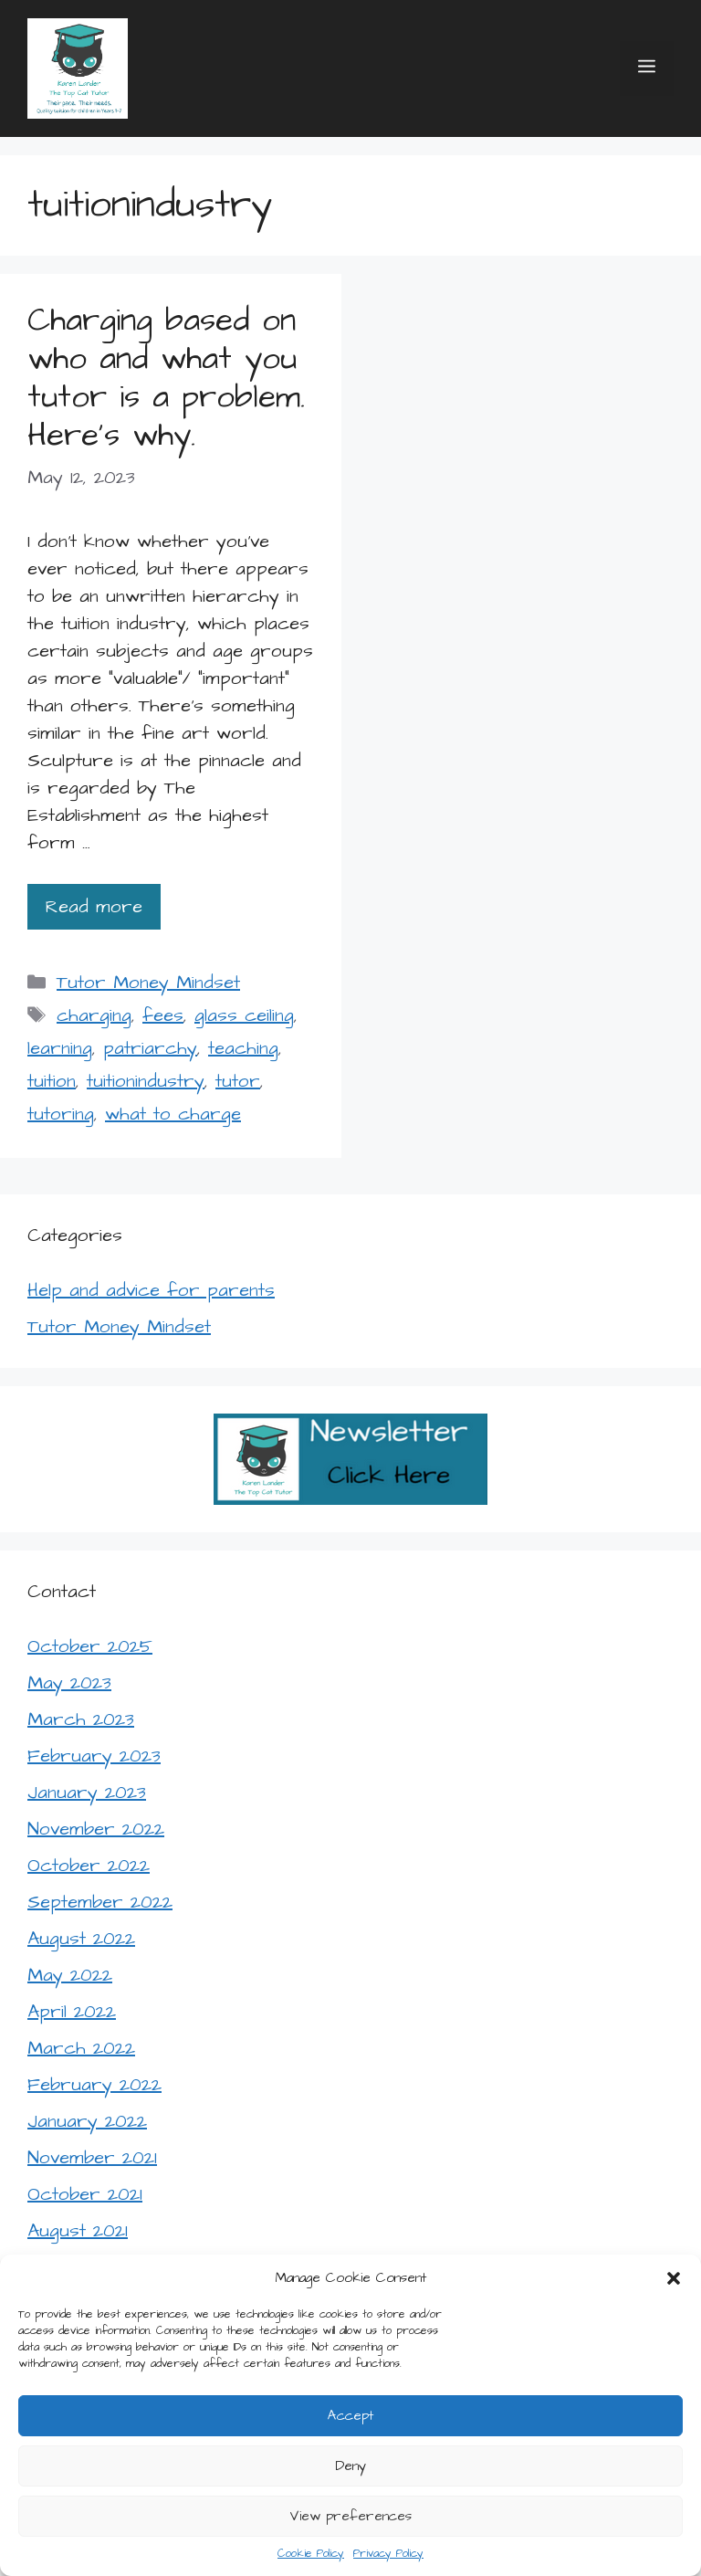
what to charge (173, 1114)
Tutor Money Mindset (148, 982)
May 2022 (69, 1975)
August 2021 (77, 2231)
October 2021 (84, 2194)
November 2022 (95, 1829)
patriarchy (150, 1048)
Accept (350, 2415)
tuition (51, 1081)
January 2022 (87, 2121)
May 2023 (69, 1683)
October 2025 (89, 1646)
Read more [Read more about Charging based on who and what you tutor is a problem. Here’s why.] (94, 907)
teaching (243, 1048)
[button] (673, 2278)
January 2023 (86, 1792)
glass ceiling (244, 1015)
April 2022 (71, 2011)
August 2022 (81, 1938)
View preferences (350, 2516)
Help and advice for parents (151, 1290)
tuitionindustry (145, 1081)
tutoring (60, 1114)
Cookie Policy (310, 2553)
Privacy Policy (388, 2553)
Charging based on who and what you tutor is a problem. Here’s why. (166, 377)
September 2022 (100, 1902)
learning (59, 1048)
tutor (237, 1081)
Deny (350, 2466)
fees (162, 1015)
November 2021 (92, 2158)
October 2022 (88, 1865)
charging (94, 1015)
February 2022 (94, 2085)
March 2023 (80, 1719)
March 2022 (81, 2048)
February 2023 (94, 1756)
